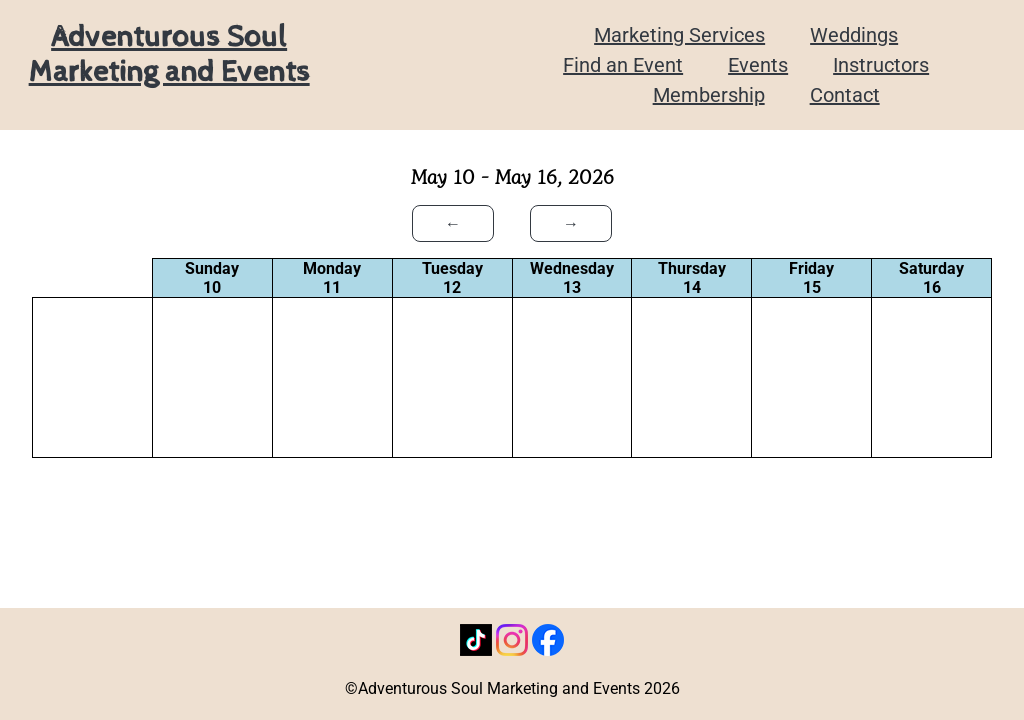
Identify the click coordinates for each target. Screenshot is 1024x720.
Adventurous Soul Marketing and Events (169, 55)
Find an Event (623, 65)
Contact (845, 95)
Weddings (854, 35)
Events (758, 65)
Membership (709, 95)
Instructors (881, 65)
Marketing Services (679, 35)
